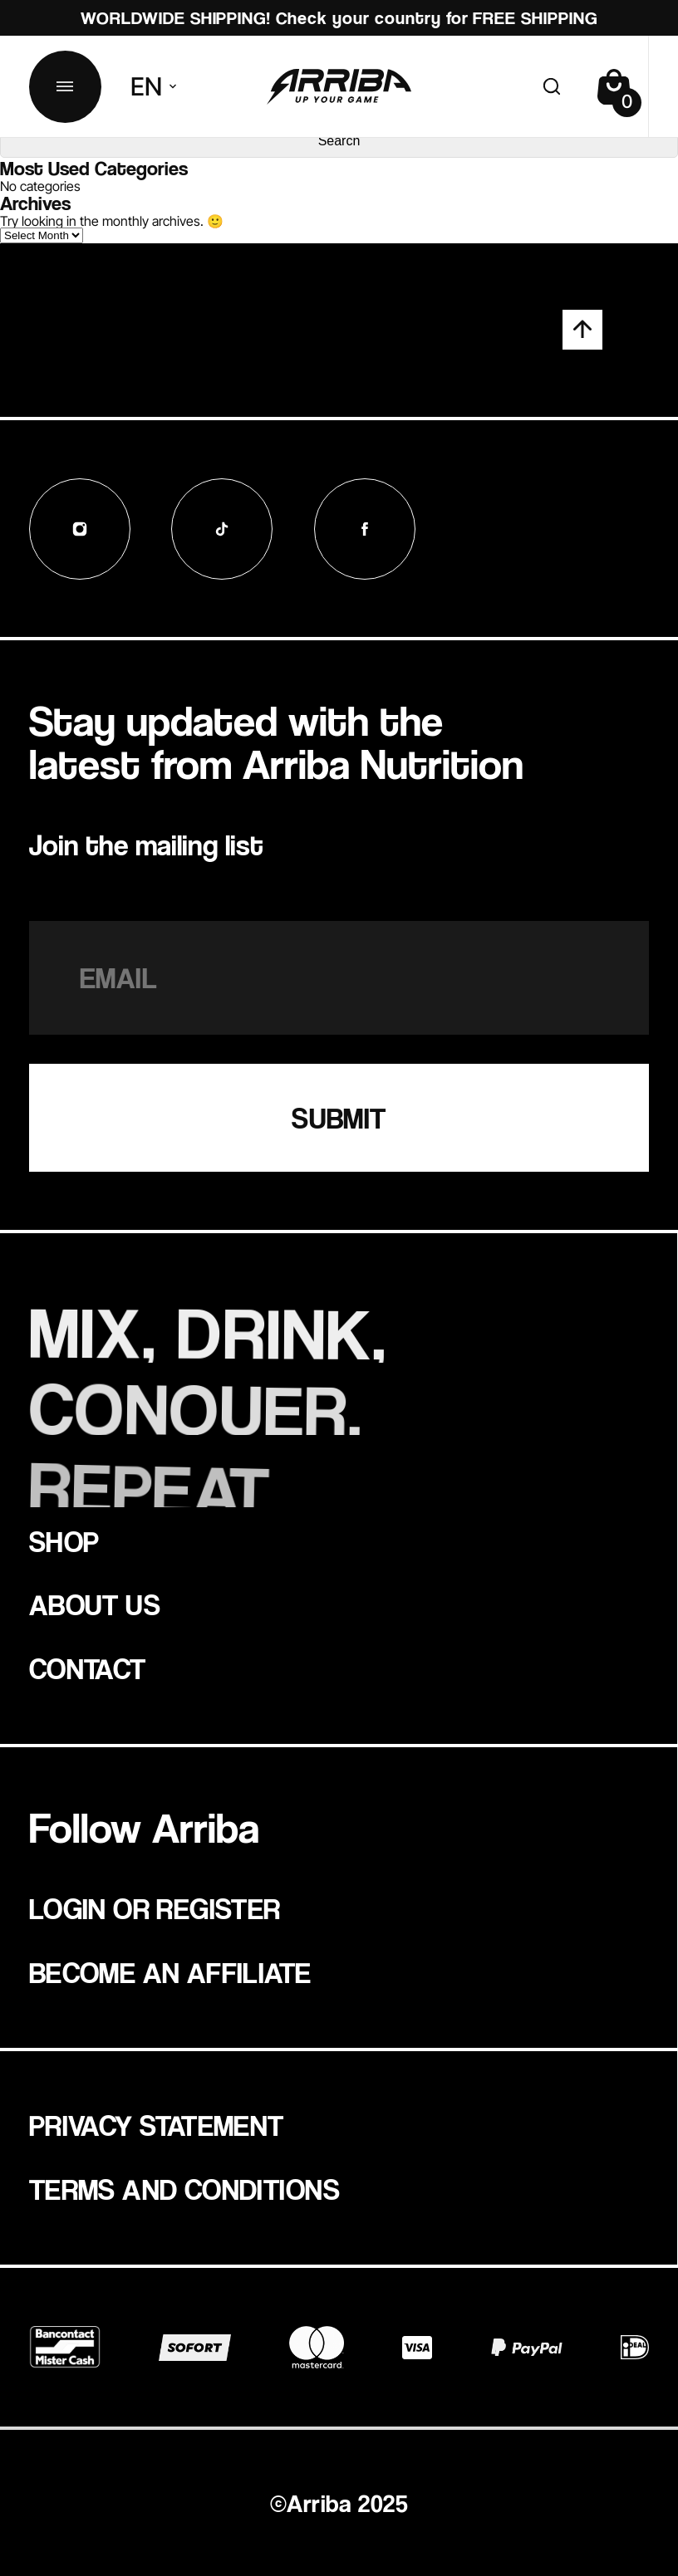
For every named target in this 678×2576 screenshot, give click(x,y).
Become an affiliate (170, 1972)
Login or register (155, 1908)
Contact (87, 1668)
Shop (64, 1541)
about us (94, 1604)
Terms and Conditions (184, 2189)
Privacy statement (156, 2125)
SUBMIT (339, 1117)
